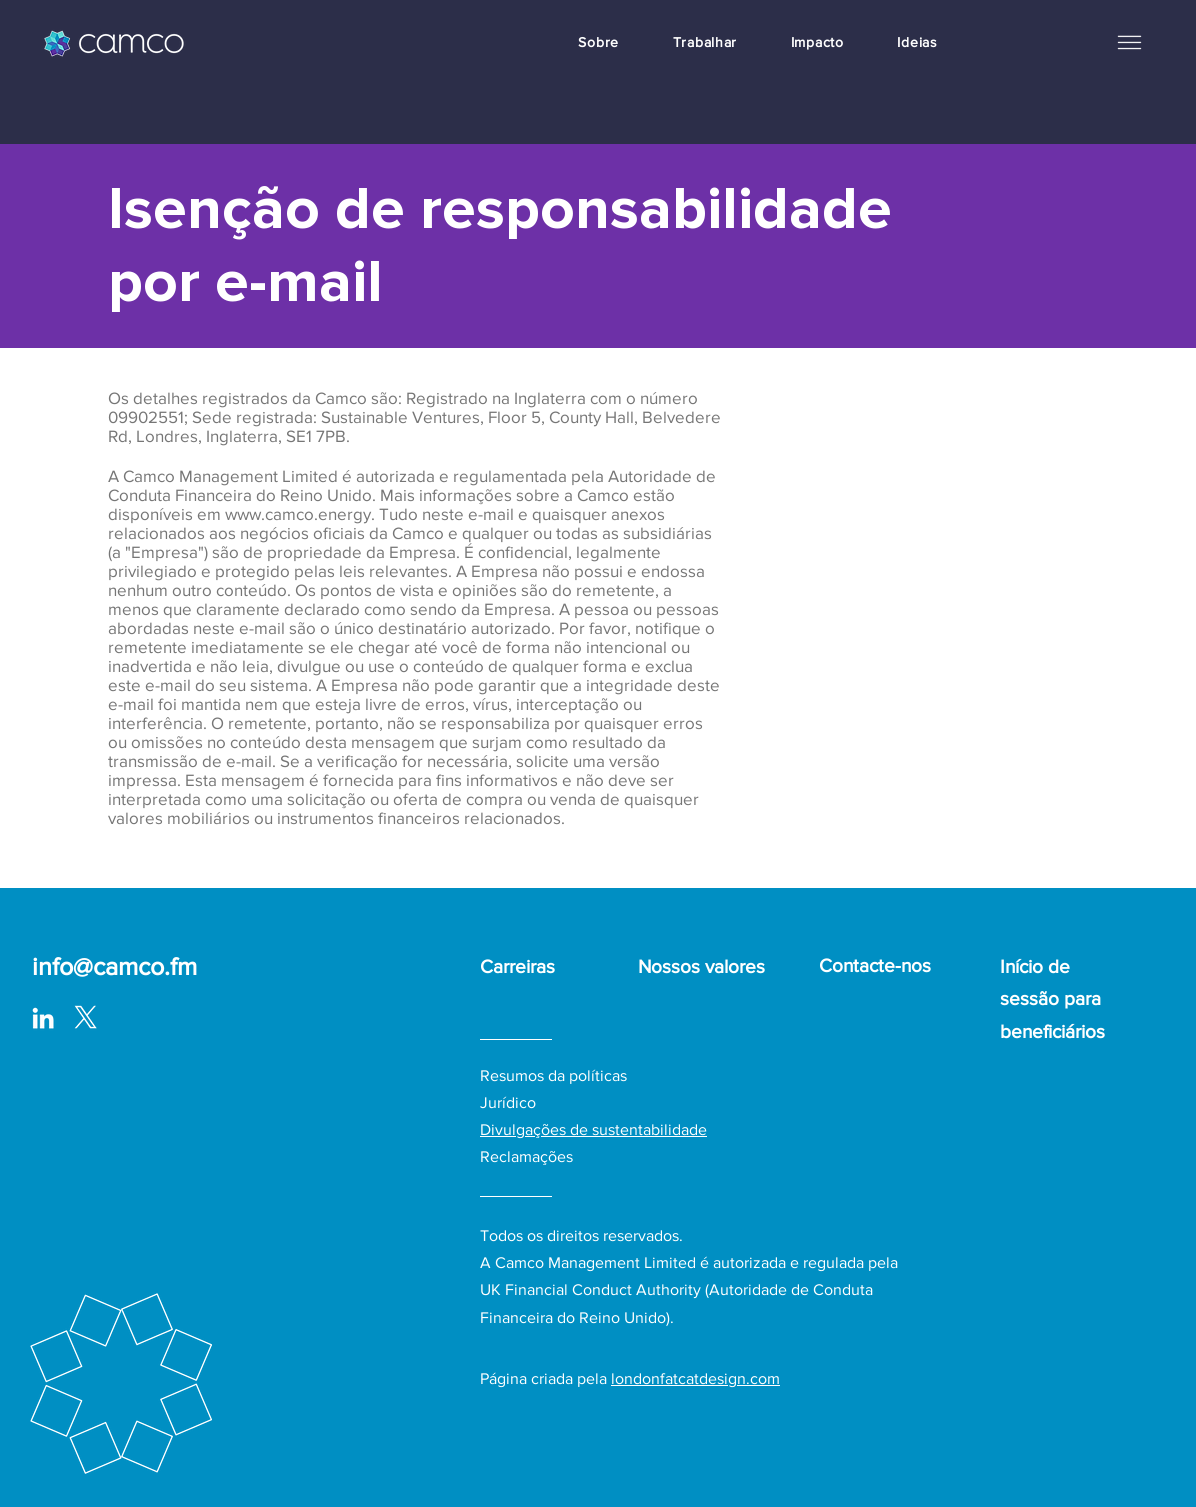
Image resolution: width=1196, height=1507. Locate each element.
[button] (1129, 42)
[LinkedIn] (43, 1018)
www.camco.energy (298, 513)
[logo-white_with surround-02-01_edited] (85, 1018)
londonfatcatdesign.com (695, 1378)
